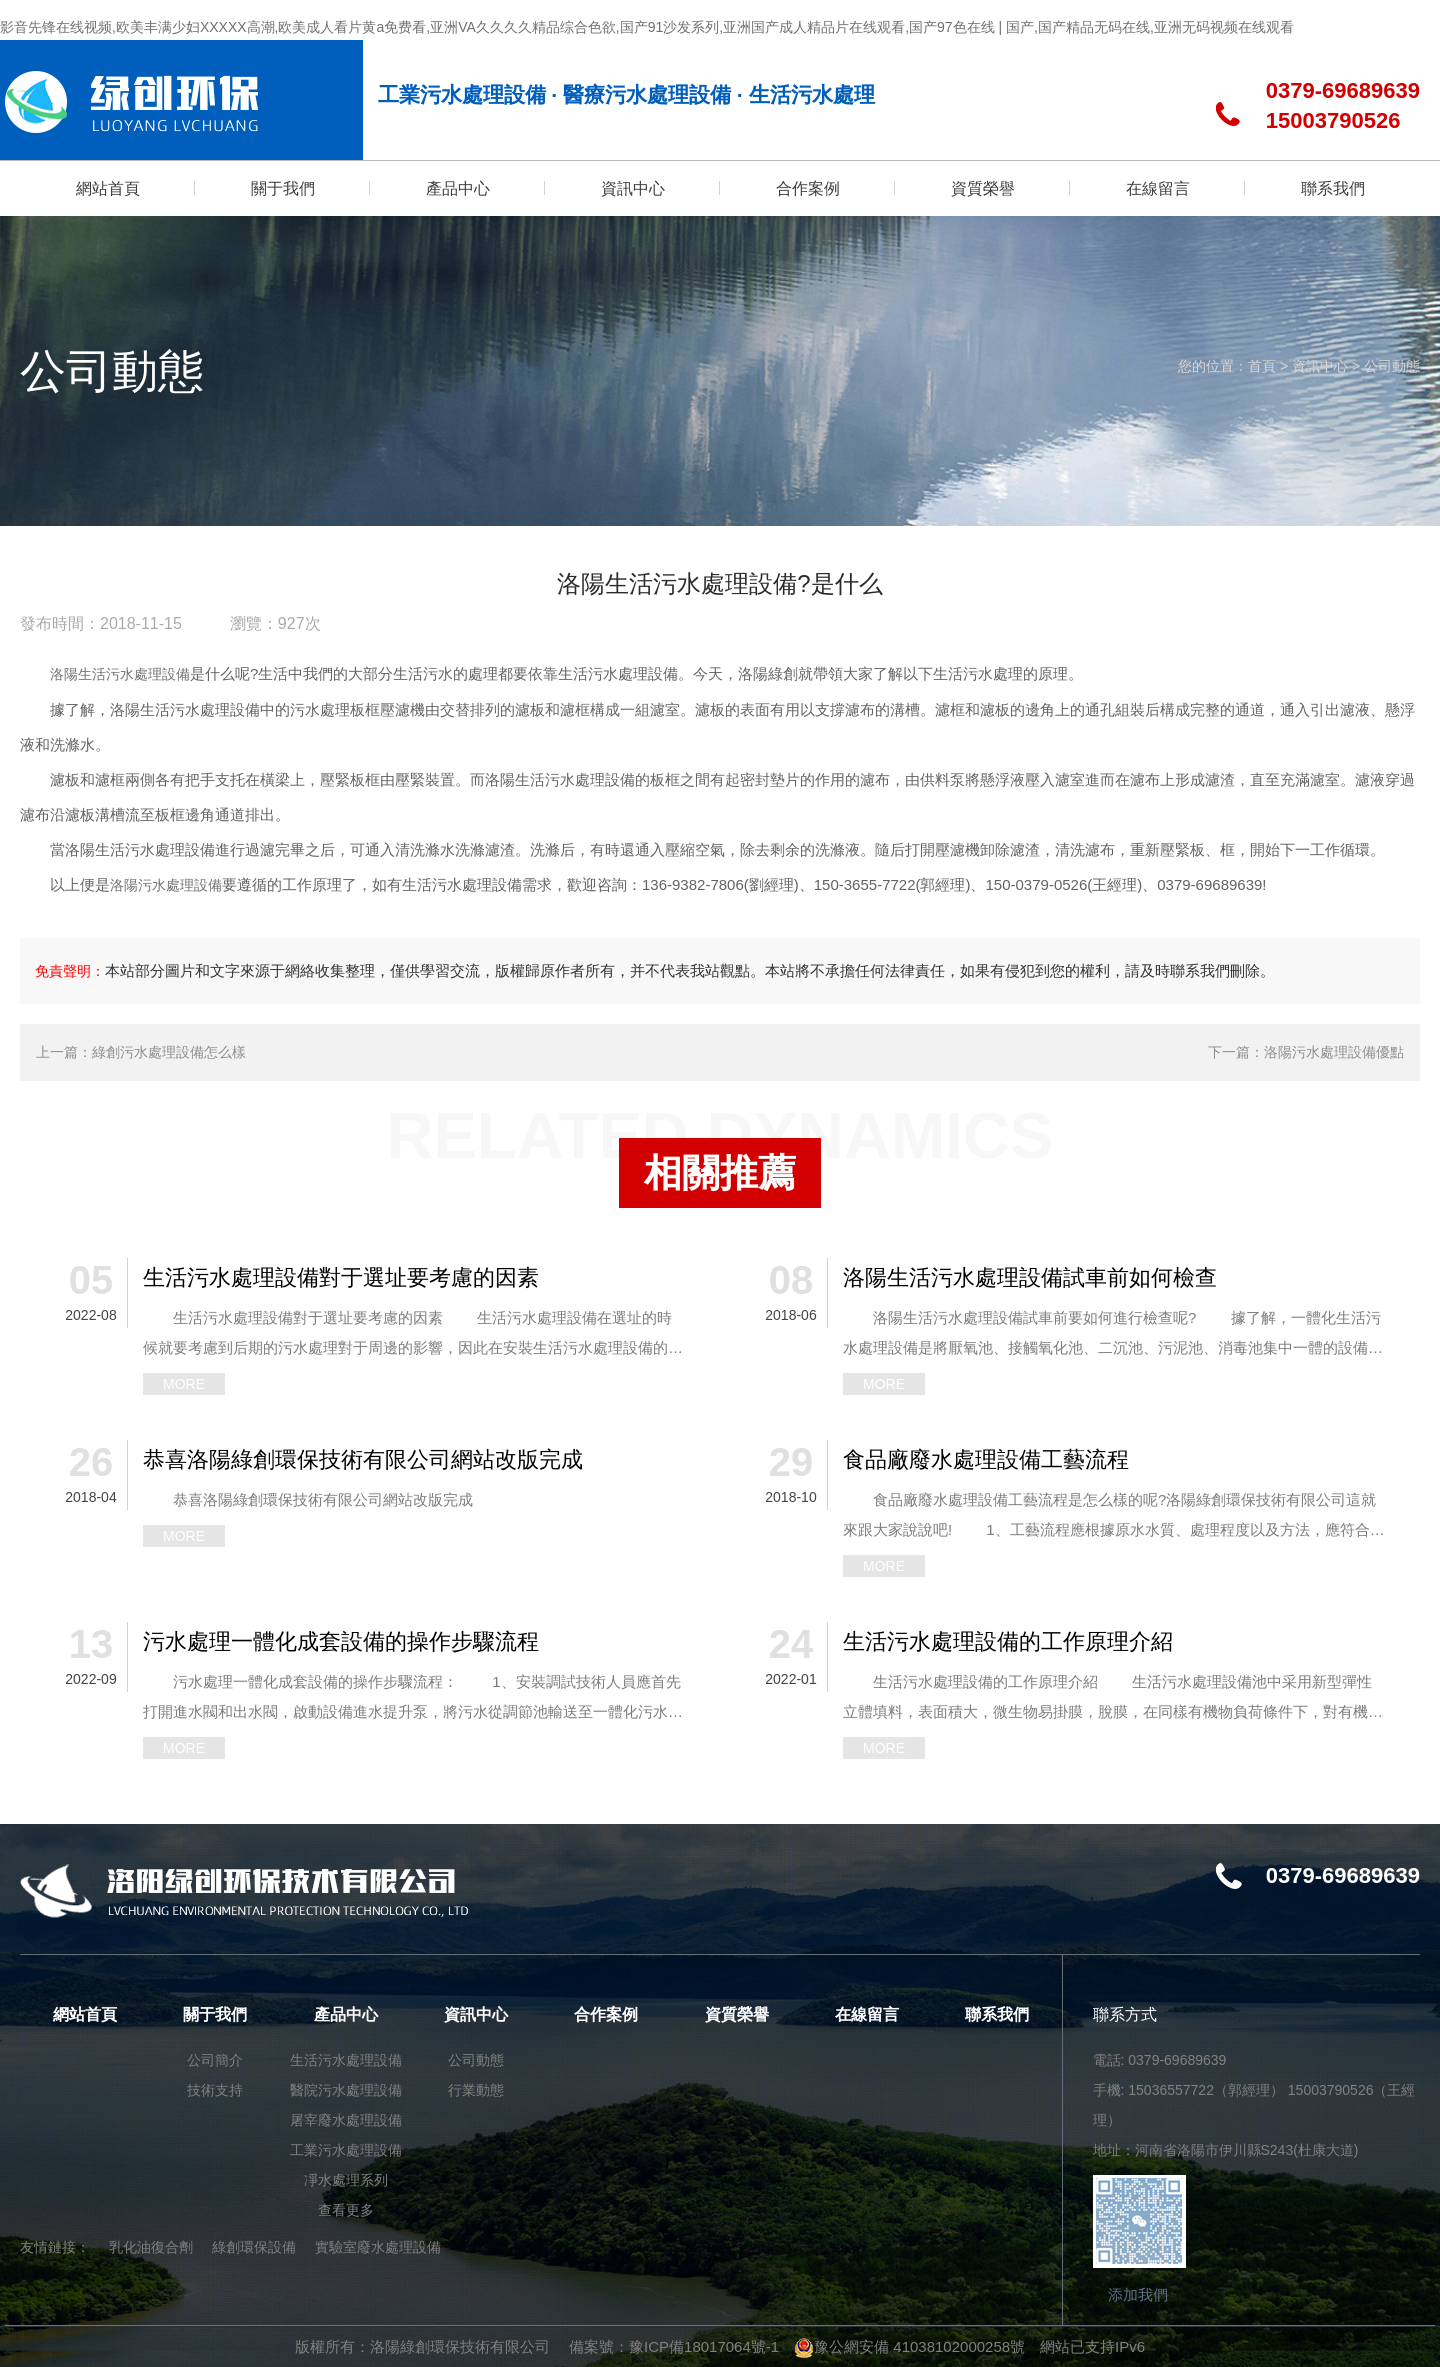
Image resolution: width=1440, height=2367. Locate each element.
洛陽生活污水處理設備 (120, 674)
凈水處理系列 (346, 2180)
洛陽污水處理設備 (166, 885)
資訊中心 (1320, 366)
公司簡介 (215, 2060)
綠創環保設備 (254, 2247)
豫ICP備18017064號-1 (704, 2346)
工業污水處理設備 (346, 2150)
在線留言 (867, 2014)
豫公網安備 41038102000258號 (909, 2346)
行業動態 (476, 2090)
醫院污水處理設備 (346, 2090)
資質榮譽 (737, 2014)
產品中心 (346, 2014)
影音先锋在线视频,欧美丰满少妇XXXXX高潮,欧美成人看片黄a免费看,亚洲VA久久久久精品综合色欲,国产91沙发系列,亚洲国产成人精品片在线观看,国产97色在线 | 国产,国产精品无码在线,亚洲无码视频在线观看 (647, 27)
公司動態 (1392, 366)
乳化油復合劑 (151, 2247)
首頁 (1262, 366)
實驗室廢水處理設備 (378, 2247)
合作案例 (606, 2014)
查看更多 (346, 2210)
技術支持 (215, 2090)
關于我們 (215, 2014)
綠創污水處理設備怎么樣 (169, 1052)
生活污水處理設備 (346, 2060)
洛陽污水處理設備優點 (1334, 1052)
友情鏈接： (55, 2247)
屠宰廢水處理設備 (346, 2120)
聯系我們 (997, 2014)
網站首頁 (85, 2014)
